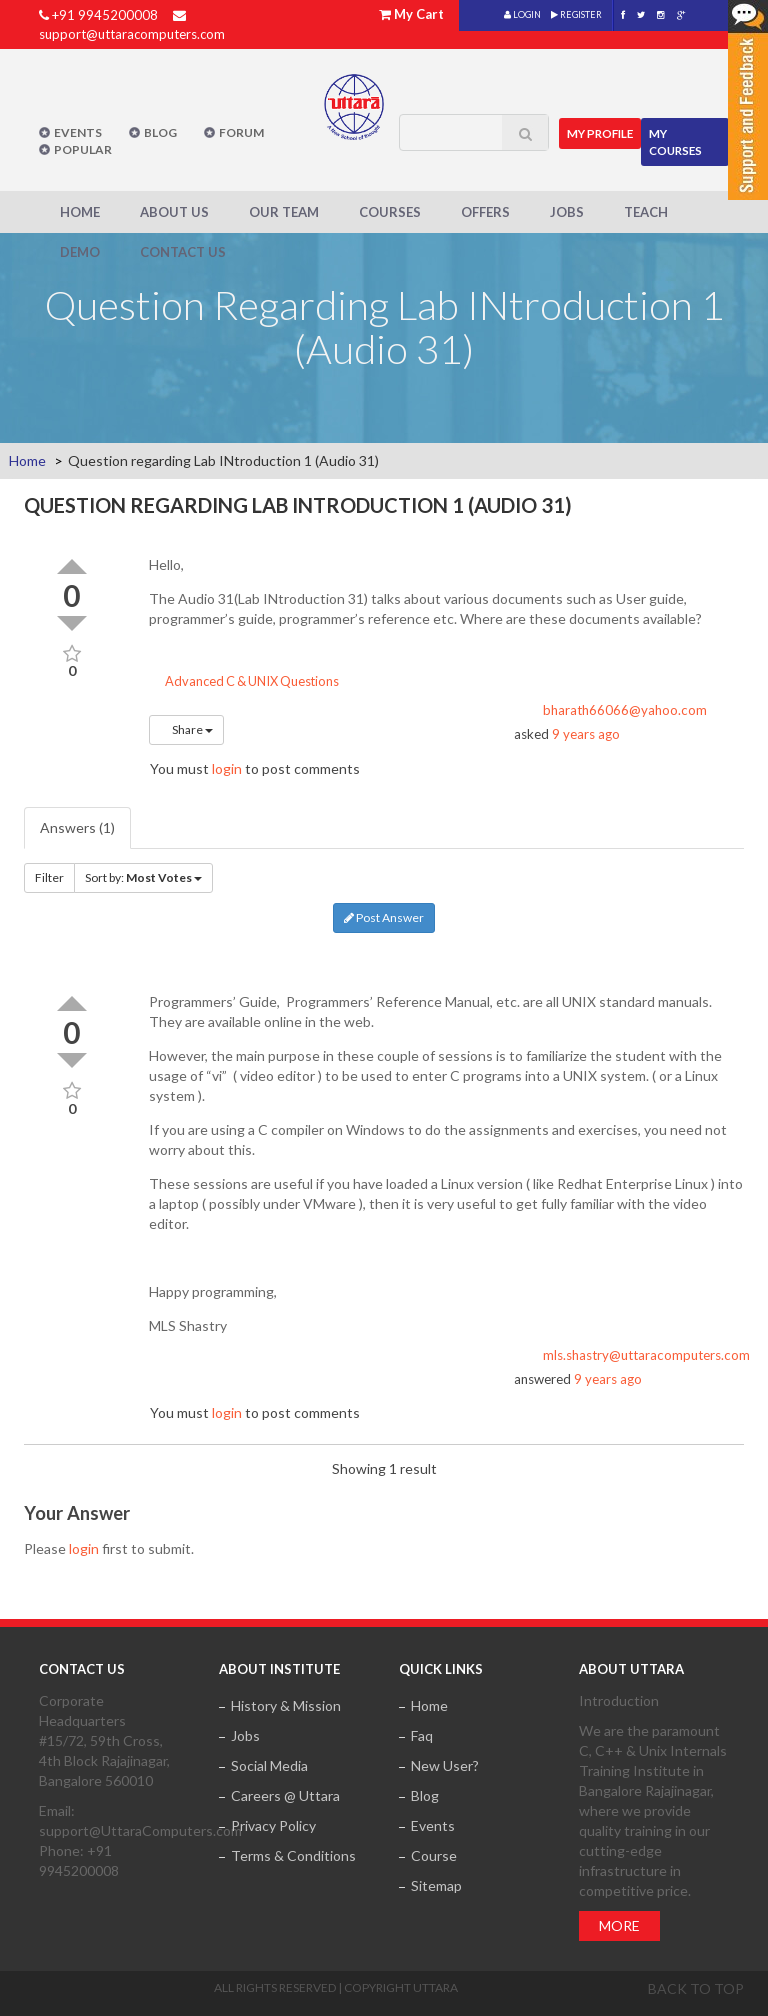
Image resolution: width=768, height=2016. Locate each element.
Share (186, 729)
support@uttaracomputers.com (132, 34)
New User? (445, 1764)
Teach (646, 211)
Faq (422, 1734)
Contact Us (183, 251)
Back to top (696, 1987)
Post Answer (384, 917)
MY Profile (603, 128)
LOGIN (522, 14)
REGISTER (576, 14)
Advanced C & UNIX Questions (244, 681)
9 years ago (586, 734)
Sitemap (436, 1884)
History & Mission (286, 1704)
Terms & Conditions (293, 1854)
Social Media (269, 1764)
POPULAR (83, 149)
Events (78, 132)
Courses (390, 211)
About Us (174, 211)
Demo (80, 251)
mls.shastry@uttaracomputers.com (646, 1354)
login (227, 768)
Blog (160, 132)
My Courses (679, 136)
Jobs (567, 211)
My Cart (419, 14)
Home (80, 211)
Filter (49, 877)
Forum (241, 132)
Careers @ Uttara (285, 1794)
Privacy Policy (273, 1824)
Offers (485, 211)
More (619, 1924)
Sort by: (143, 877)
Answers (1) (77, 827)
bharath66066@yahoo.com (625, 710)
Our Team (284, 211)
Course (434, 1854)
